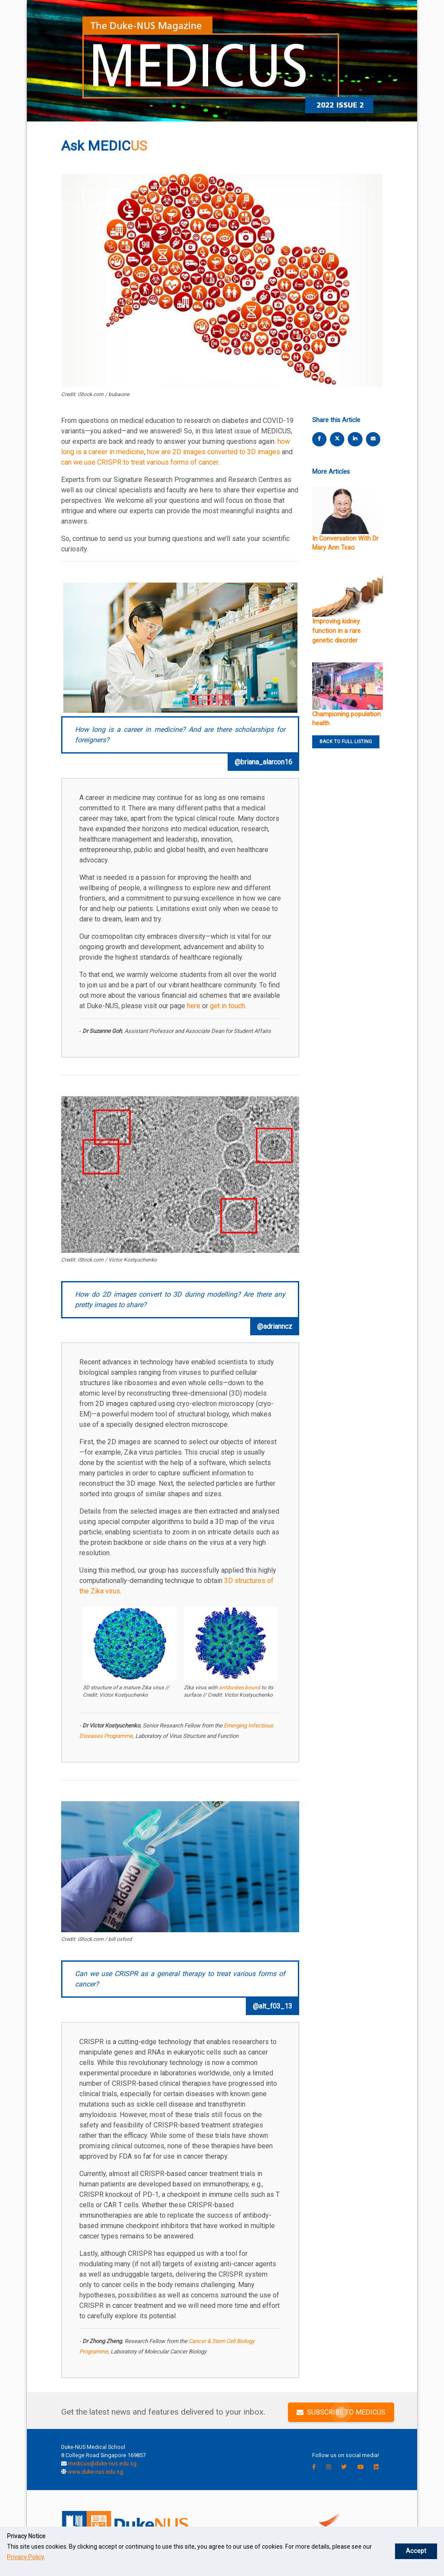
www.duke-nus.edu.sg (95, 2471)
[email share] (373, 439)
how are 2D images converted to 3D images (213, 452)
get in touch (227, 1006)
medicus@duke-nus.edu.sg (102, 2463)
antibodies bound (239, 1688)
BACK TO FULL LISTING (346, 741)
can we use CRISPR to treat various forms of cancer (139, 462)
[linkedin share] (355, 439)
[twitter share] (337, 439)
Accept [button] (422, 2546)
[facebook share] (320, 439)
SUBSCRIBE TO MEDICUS (341, 2412)
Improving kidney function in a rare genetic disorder (336, 631)
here (193, 1006)
